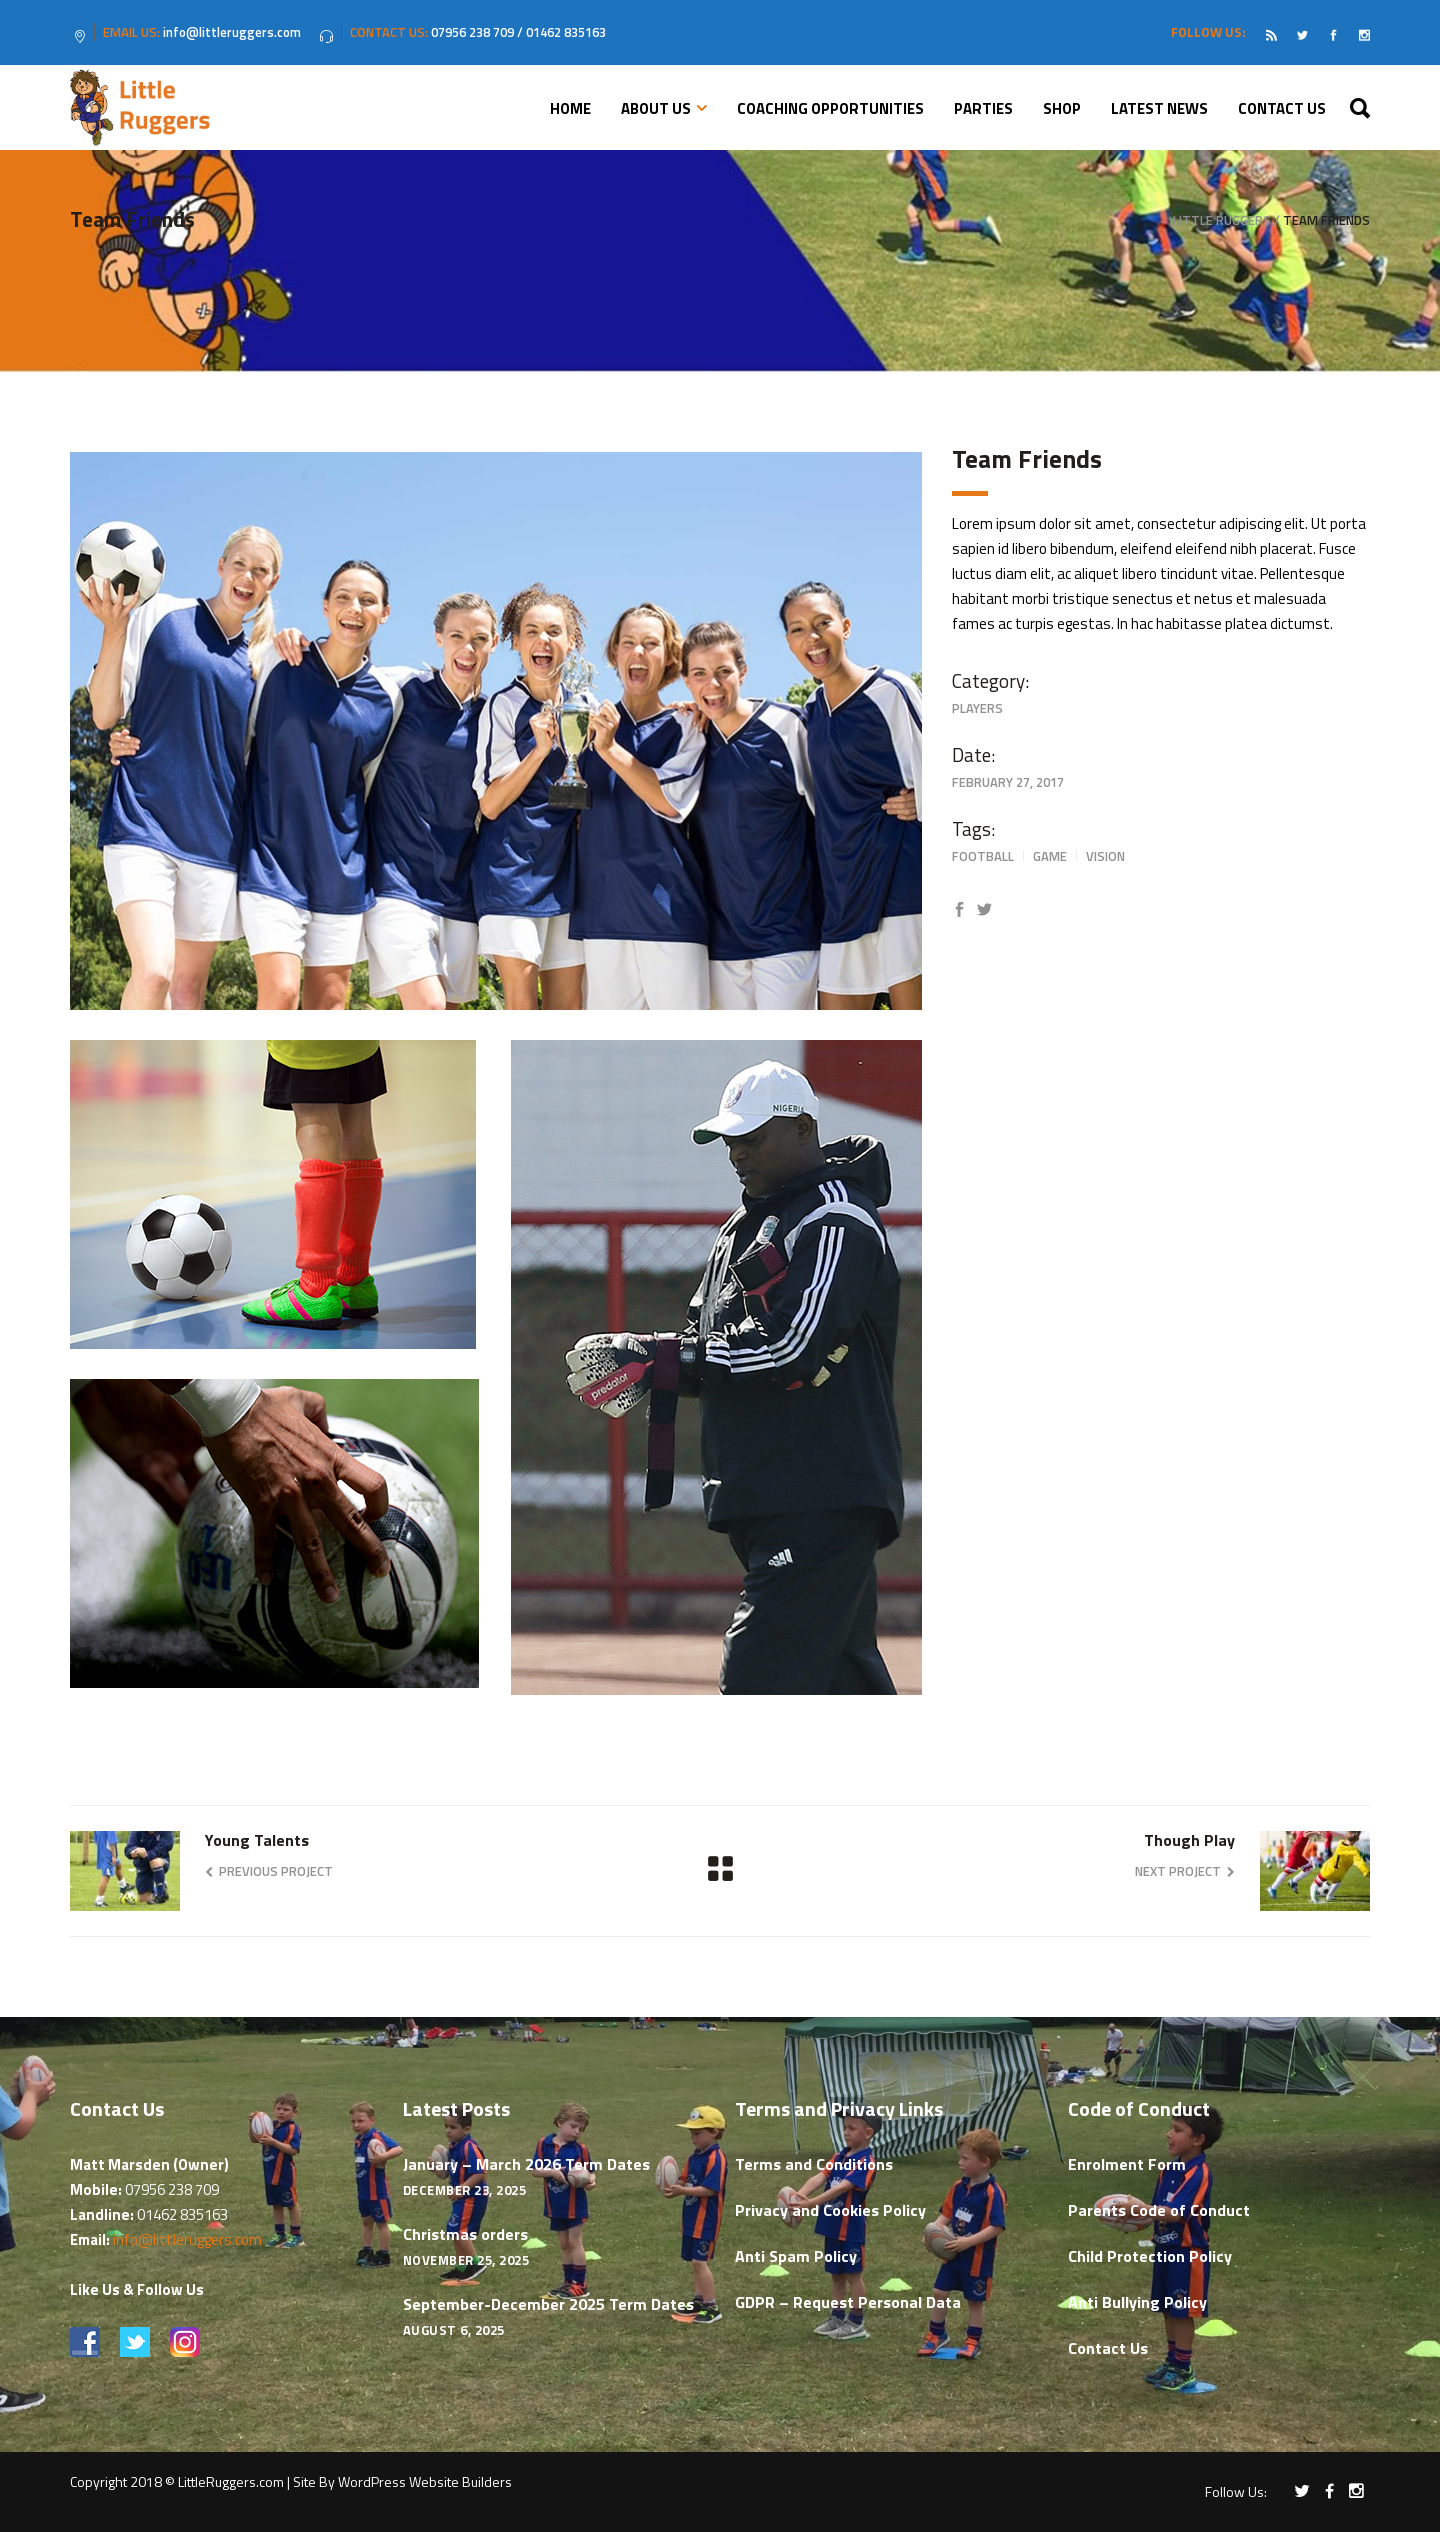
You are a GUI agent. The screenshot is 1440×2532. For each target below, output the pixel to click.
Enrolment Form (1127, 2164)
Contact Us (1108, 2348)
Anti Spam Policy (796, 2256)
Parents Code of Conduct (1159, 2210)
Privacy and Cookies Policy (830, 2210)
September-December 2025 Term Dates (548, 2304)
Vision (1105, 856)
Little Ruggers (1222, 220)
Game (1050, 856)
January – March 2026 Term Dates (526, 2164)
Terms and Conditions (814, 2164)
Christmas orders (465, 2234)
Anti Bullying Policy (1137, 2302)
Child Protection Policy (1150, 2256)
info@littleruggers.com (187, 2239)
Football (983, 856)
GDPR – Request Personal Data (848, 2302)
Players (977, 708)
